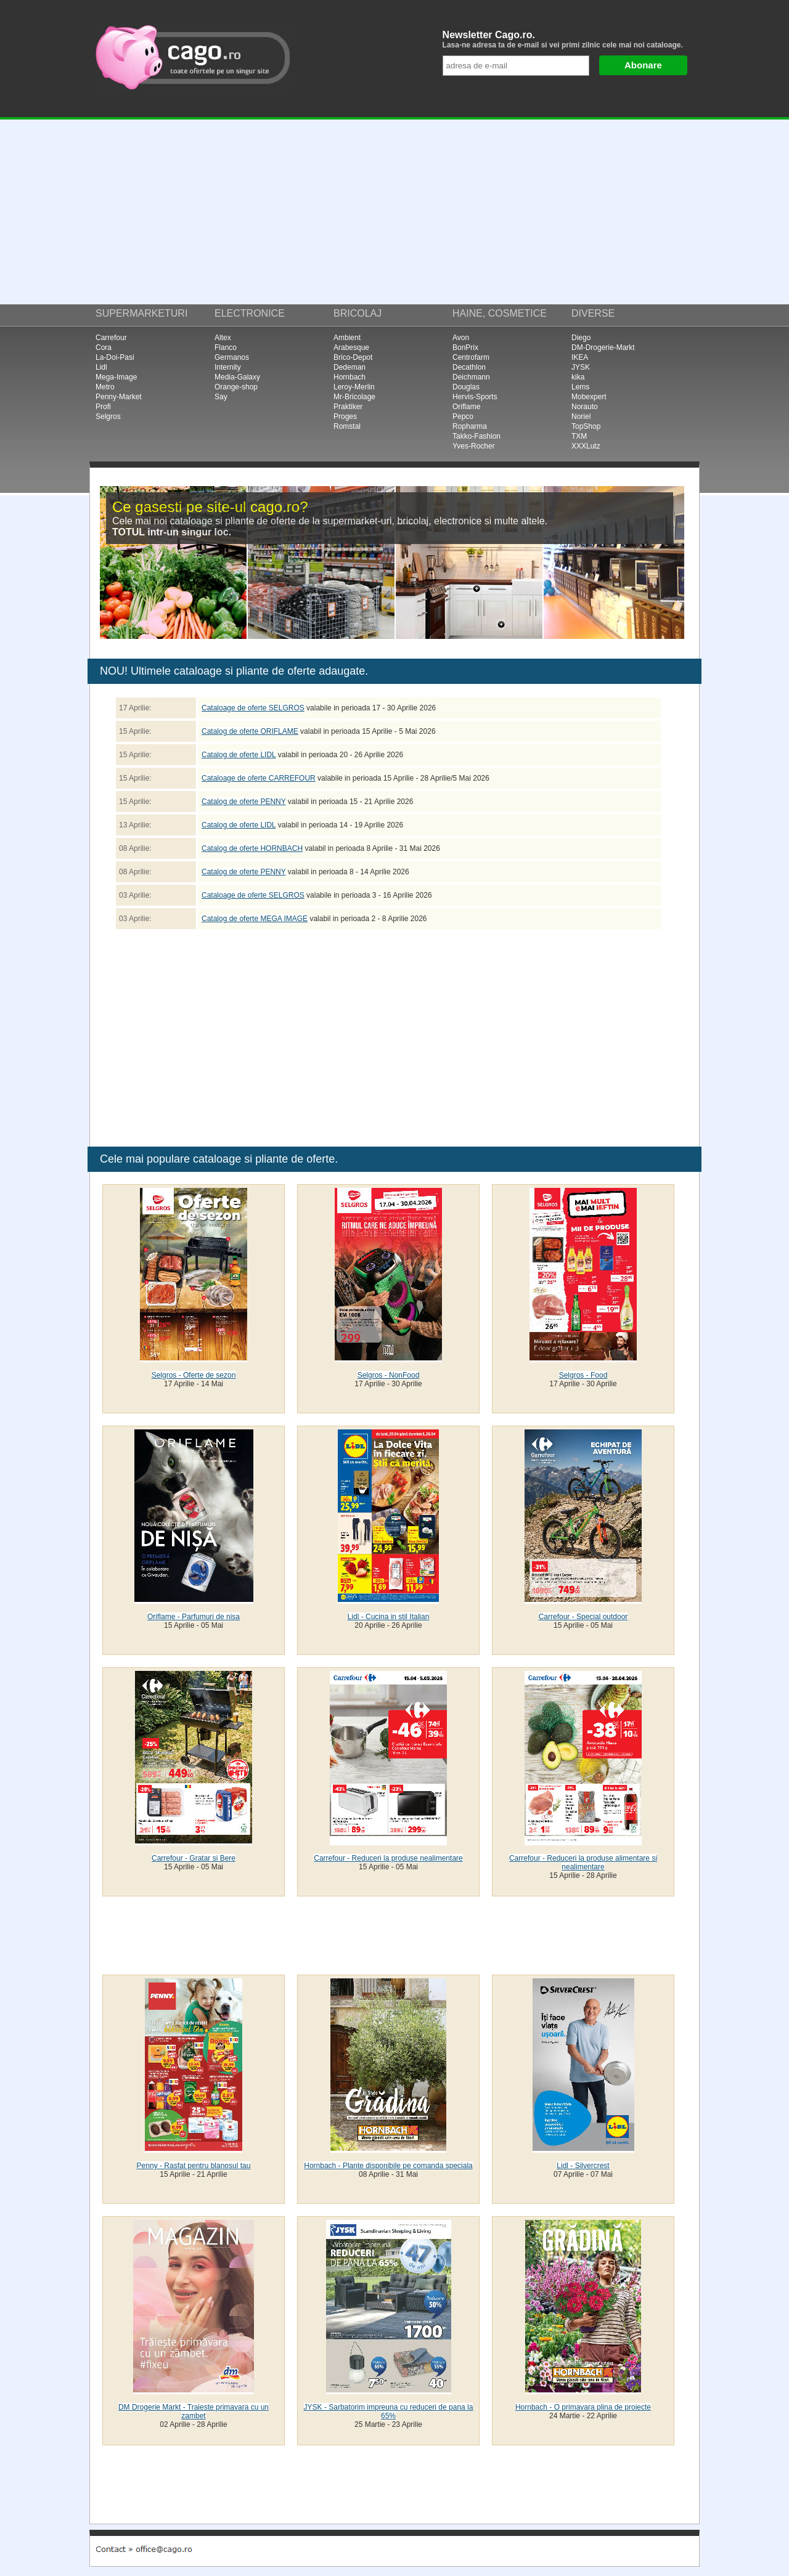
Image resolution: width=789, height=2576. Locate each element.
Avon (460, 337)
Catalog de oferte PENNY (244, 801)
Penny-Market (119, 396)
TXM (579, 436)
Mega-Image (116, 377)
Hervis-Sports (474, 396)
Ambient (347, 337)
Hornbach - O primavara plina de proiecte (583, 2407)
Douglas (466, 387)
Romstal (347, 426)
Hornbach (349, 377)
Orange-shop (236, 387)
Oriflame (466, 406)
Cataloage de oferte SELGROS (253, 708)
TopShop (585, 426)
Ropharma (469, 426)
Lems (580, 387)
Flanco (226, 347)
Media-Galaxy (237, 377)
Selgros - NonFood (389, 1375)
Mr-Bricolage (354, 396)
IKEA (579, 357)
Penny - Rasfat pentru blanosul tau (194, 2165)
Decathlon (469, 367)
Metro (105, 387)
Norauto (584, 406)
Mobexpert (589, 396)
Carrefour (111, 337)
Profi (103, 406)
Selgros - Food (583, 1375)
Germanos (232, 357)
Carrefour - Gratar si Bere (193, 1858)
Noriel (581, 416)
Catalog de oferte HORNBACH (252, 848)
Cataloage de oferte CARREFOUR (259, 778)
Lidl (101, 367)
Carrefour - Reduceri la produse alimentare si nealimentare (583, 1862)
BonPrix (465, 347)
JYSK (580, 367)
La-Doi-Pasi (115, 357)
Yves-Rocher (473, 446)
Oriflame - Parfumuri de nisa (193, 1616)
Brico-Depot (352, 357)
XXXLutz (585, 446)
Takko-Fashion (476, 436)
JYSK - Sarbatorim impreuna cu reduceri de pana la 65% (388, 2411)
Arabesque (351, 347)
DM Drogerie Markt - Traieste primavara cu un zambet (193, 2411)
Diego (581, 337)
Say (221, 396)
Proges (345, 416)
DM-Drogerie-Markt (603, 347)
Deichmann (471, 377)
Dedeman (349, 367)
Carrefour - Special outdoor (583, 1616)
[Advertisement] (394, 212)
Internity (228, 367)
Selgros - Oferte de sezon (194, 1375)
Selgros (108, 416)
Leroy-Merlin (354, 387)
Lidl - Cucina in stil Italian (389, 1616)
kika (577, 377)
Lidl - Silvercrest (583, 2165)
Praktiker (347, 406)
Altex (223, 337)
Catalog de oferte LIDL (239, 754)
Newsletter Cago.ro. (568, 39)
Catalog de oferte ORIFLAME (250, 731)
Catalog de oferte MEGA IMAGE (255, 918)
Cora (104, 347)
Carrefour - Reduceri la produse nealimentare (388, 1858)
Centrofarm (470, 357)
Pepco (462, 416)
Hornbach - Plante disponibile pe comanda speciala (388, 2165)
